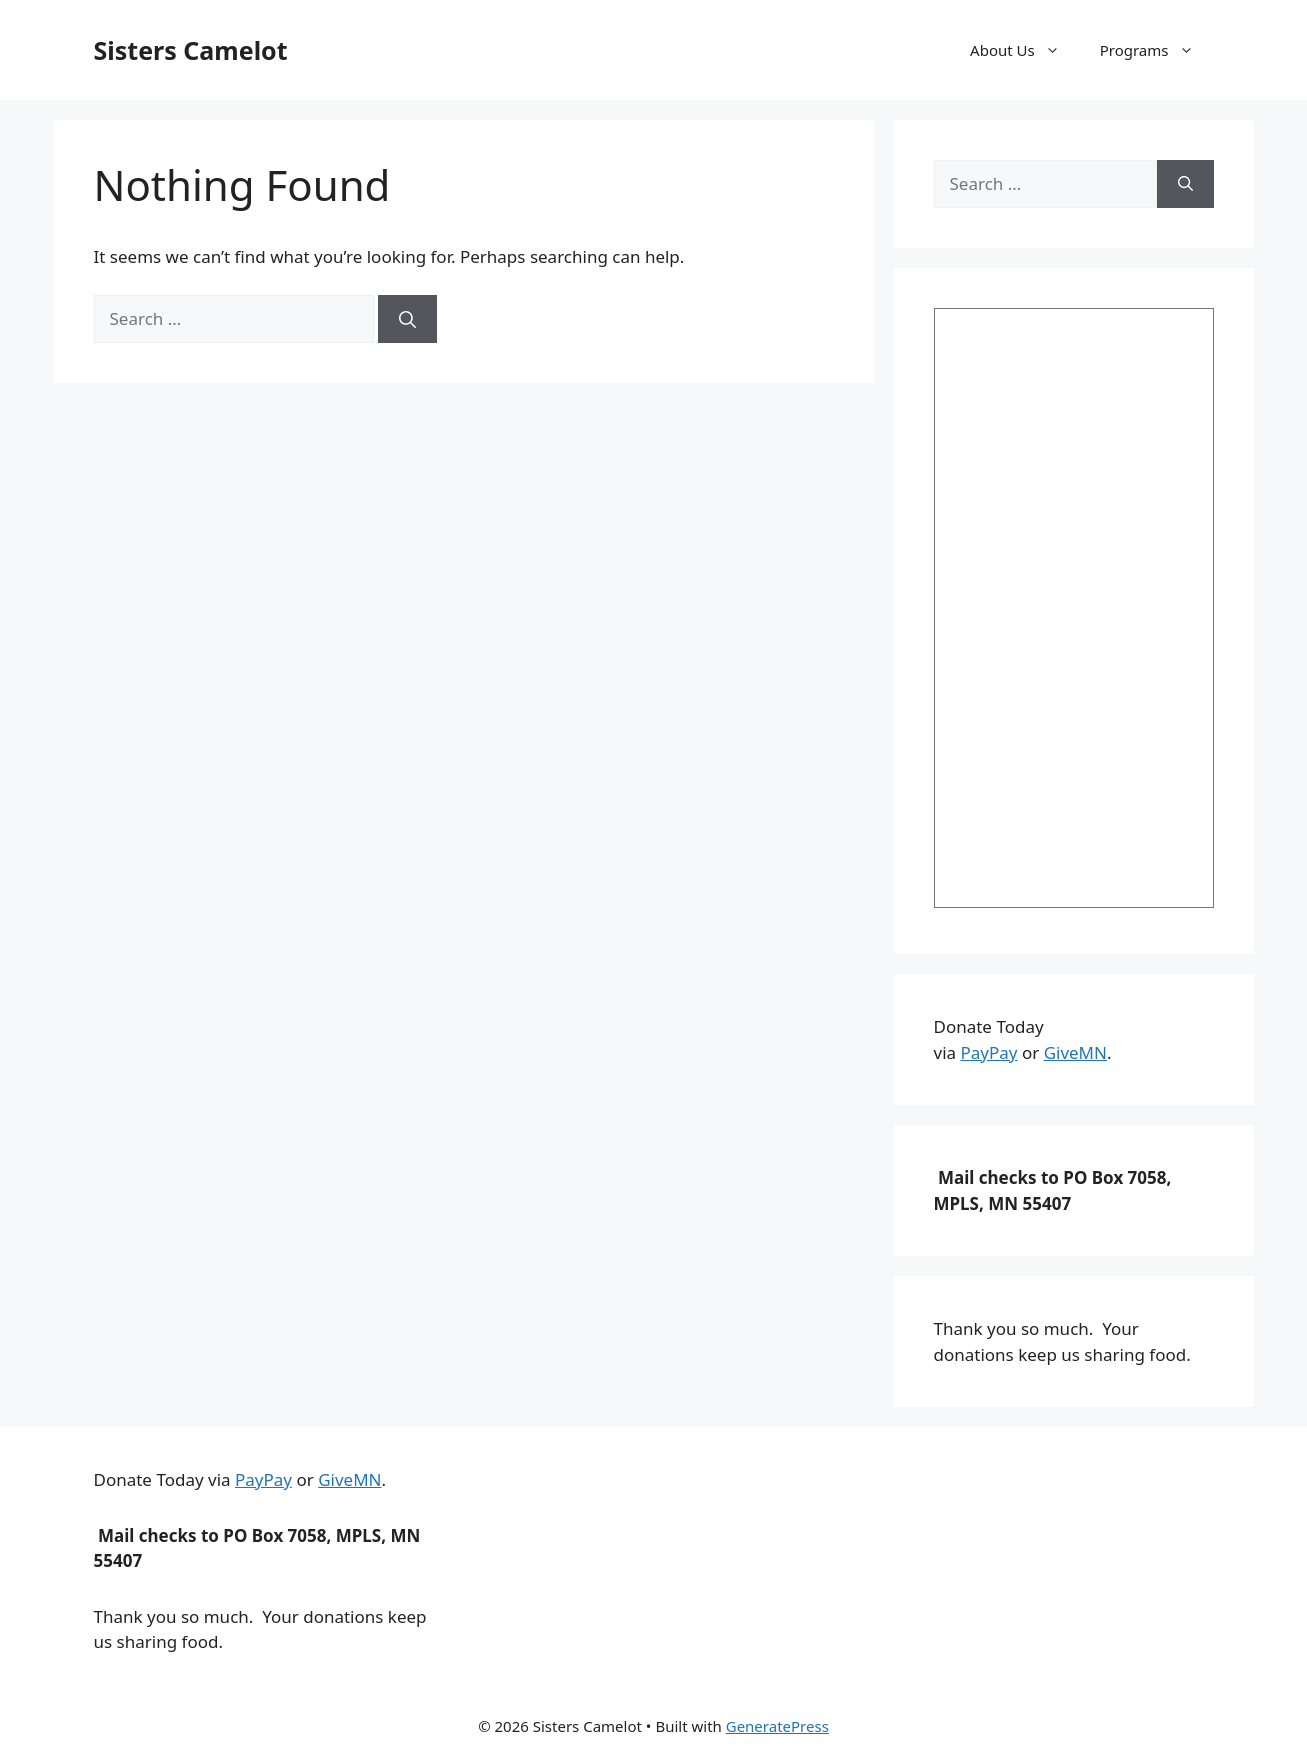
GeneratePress (777, 1726)
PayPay (988, 1052)
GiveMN (1075, 1052)
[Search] (407, 319)
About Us (1025, 50)
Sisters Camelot (191, 50)
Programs (1157, 50)
